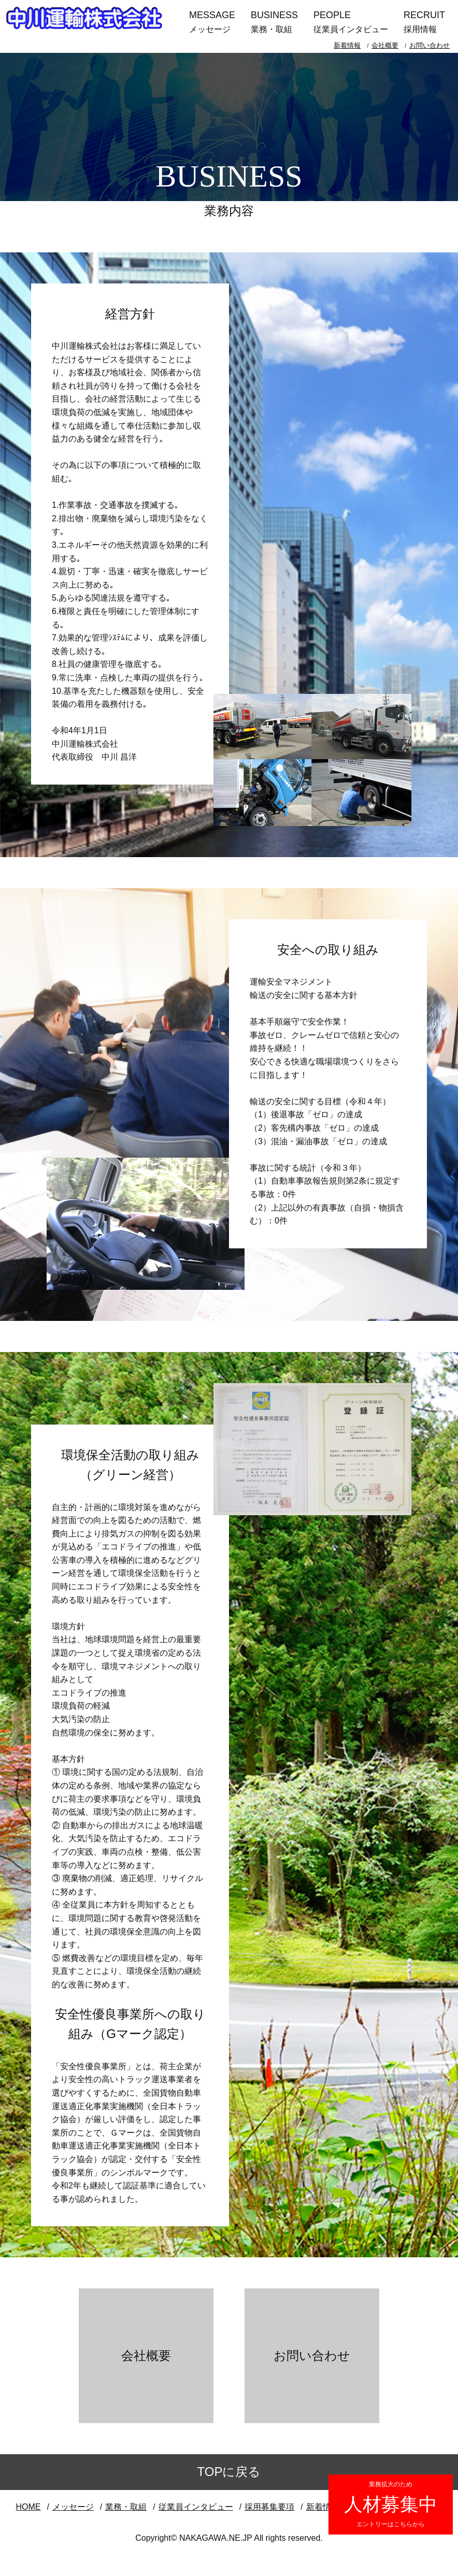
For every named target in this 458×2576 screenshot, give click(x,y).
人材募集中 (390, 2504)
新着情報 (347, 45)
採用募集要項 (269, 2506)
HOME (28, 2506)
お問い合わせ (429, 45)
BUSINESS (274, 23)
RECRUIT (424, 23)
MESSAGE (212, 23)
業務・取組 (126, 2506)
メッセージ (73, 2506)
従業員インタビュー (196, 2506)
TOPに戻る (229, 2472)
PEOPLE (350, 23)
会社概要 (384, 45)
